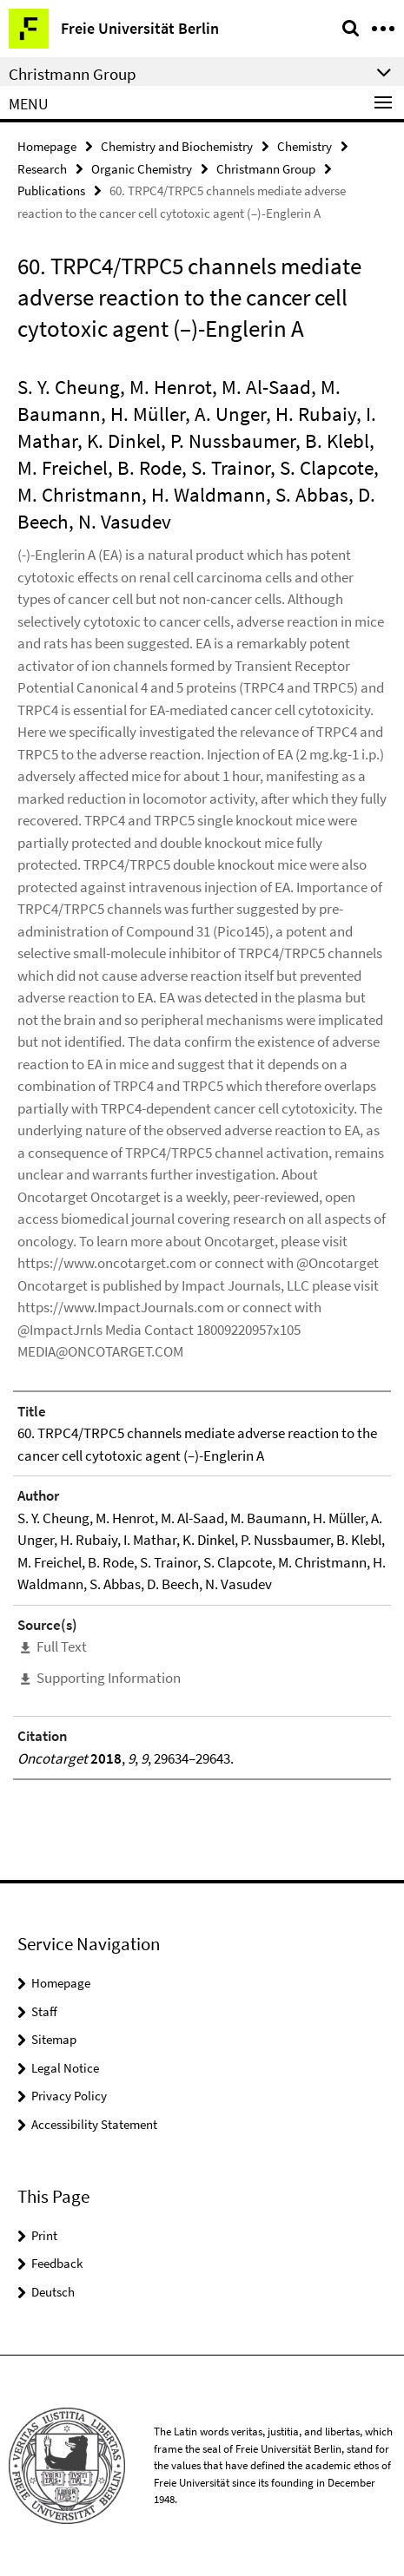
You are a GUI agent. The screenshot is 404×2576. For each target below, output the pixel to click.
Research (42, 169)
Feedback (57, 2263)
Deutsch (53, 2292)
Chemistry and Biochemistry (177, 146)
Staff (44, 2011)
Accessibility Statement (94, 2124)
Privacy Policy (69, 2095)
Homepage (46, 146)
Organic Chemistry (141, 169)
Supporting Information (108, 1677)
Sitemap (53, 2039)
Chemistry (304, 146)
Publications (51, 190)
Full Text (61, 1646)
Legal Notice (65, 2068)
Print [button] (44, 2235)
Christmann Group (265, 169)
